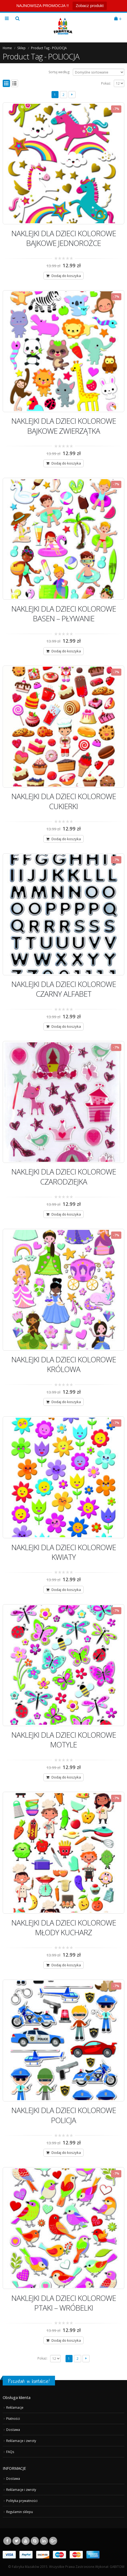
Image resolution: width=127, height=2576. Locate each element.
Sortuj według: (59, 72)
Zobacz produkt (90, 5)
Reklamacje (14, 2407)
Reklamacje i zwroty (21, 2440)
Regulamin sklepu (19, 2512)
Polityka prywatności (21, 2500)
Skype (35, 2541)
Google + (53, 2541)
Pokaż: (106, 83)
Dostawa (13, 2429)
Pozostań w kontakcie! (29, 2381)
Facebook (7, 2541)
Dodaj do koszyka (66, 275)
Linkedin (44, 2541)
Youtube (26, 2541)
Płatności (13, 2418)
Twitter (16, 2541)
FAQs (10, 2452)
